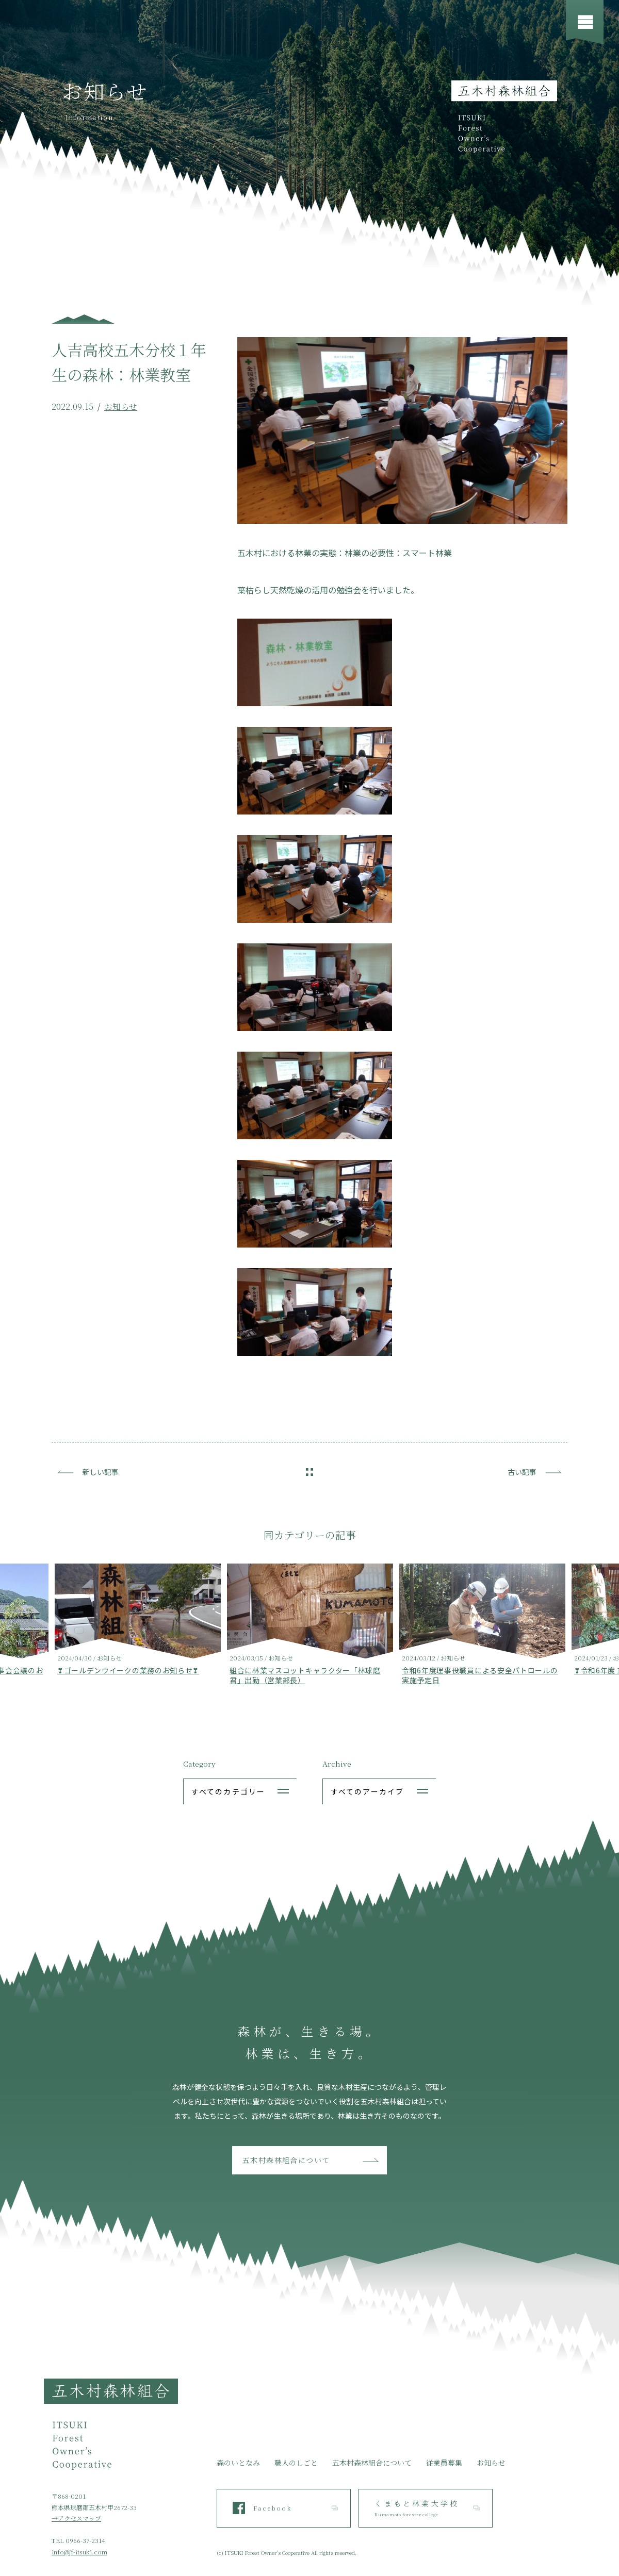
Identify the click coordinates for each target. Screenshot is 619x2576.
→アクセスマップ (76, 2518)
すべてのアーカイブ (367, 1791)
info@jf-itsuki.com (79, 2551)
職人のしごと (296, 2462)
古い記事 (522, 1472)
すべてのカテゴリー (228, 1791)
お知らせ (120, 406)
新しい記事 (101, 1472)
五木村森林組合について (286, 2160)
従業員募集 (444, 2462)
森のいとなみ (238, 2462)
